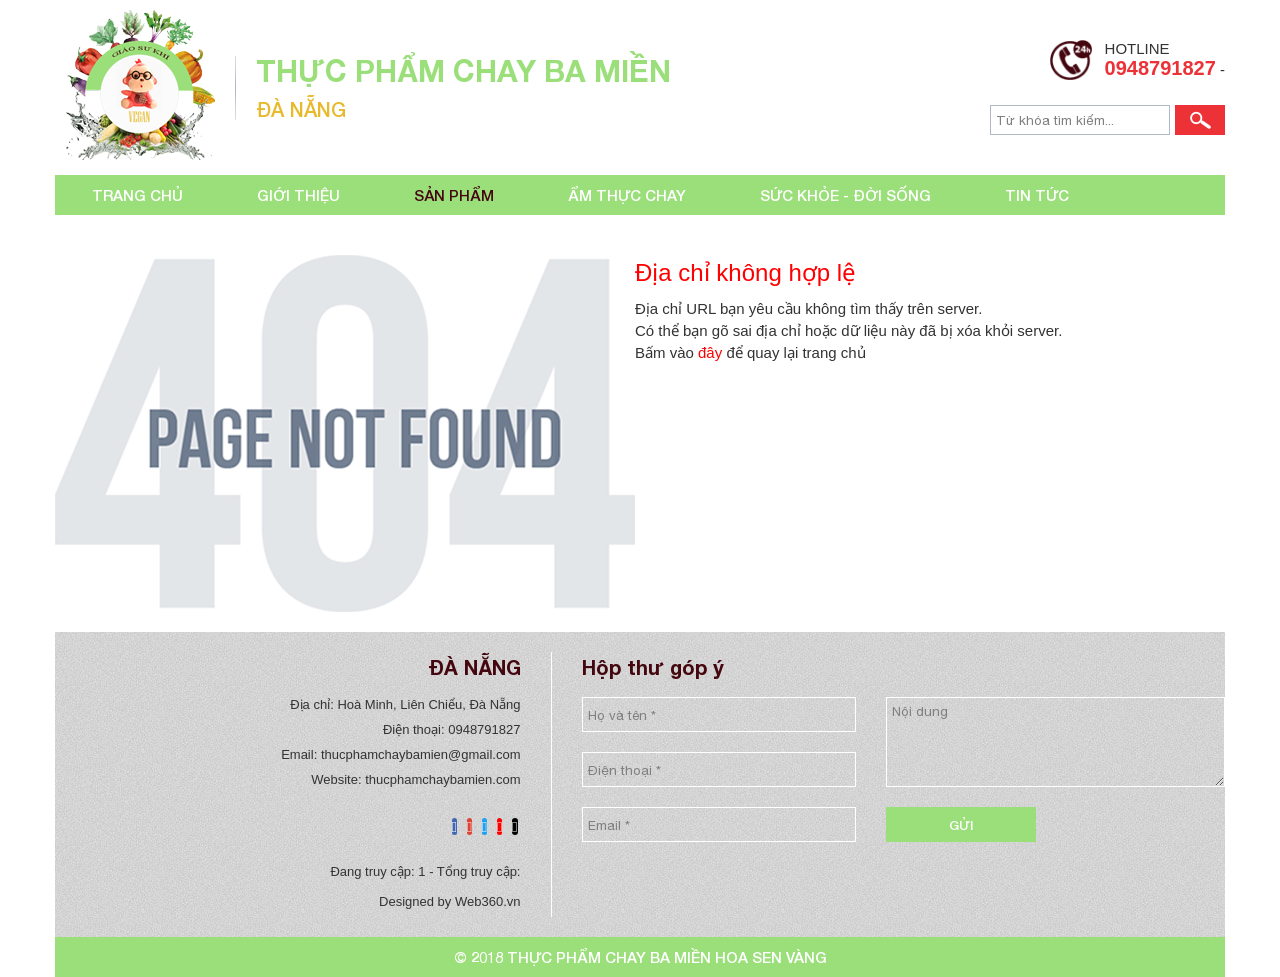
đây (710, 352)
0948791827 (1160, 68)
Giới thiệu (298, 195)
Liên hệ (120, 235)
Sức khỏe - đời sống (845, 195)
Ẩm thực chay (627, 195)
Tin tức (1037, 195)
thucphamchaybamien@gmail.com (421, 754)
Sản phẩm (454, 195)
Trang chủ (137, 195)
